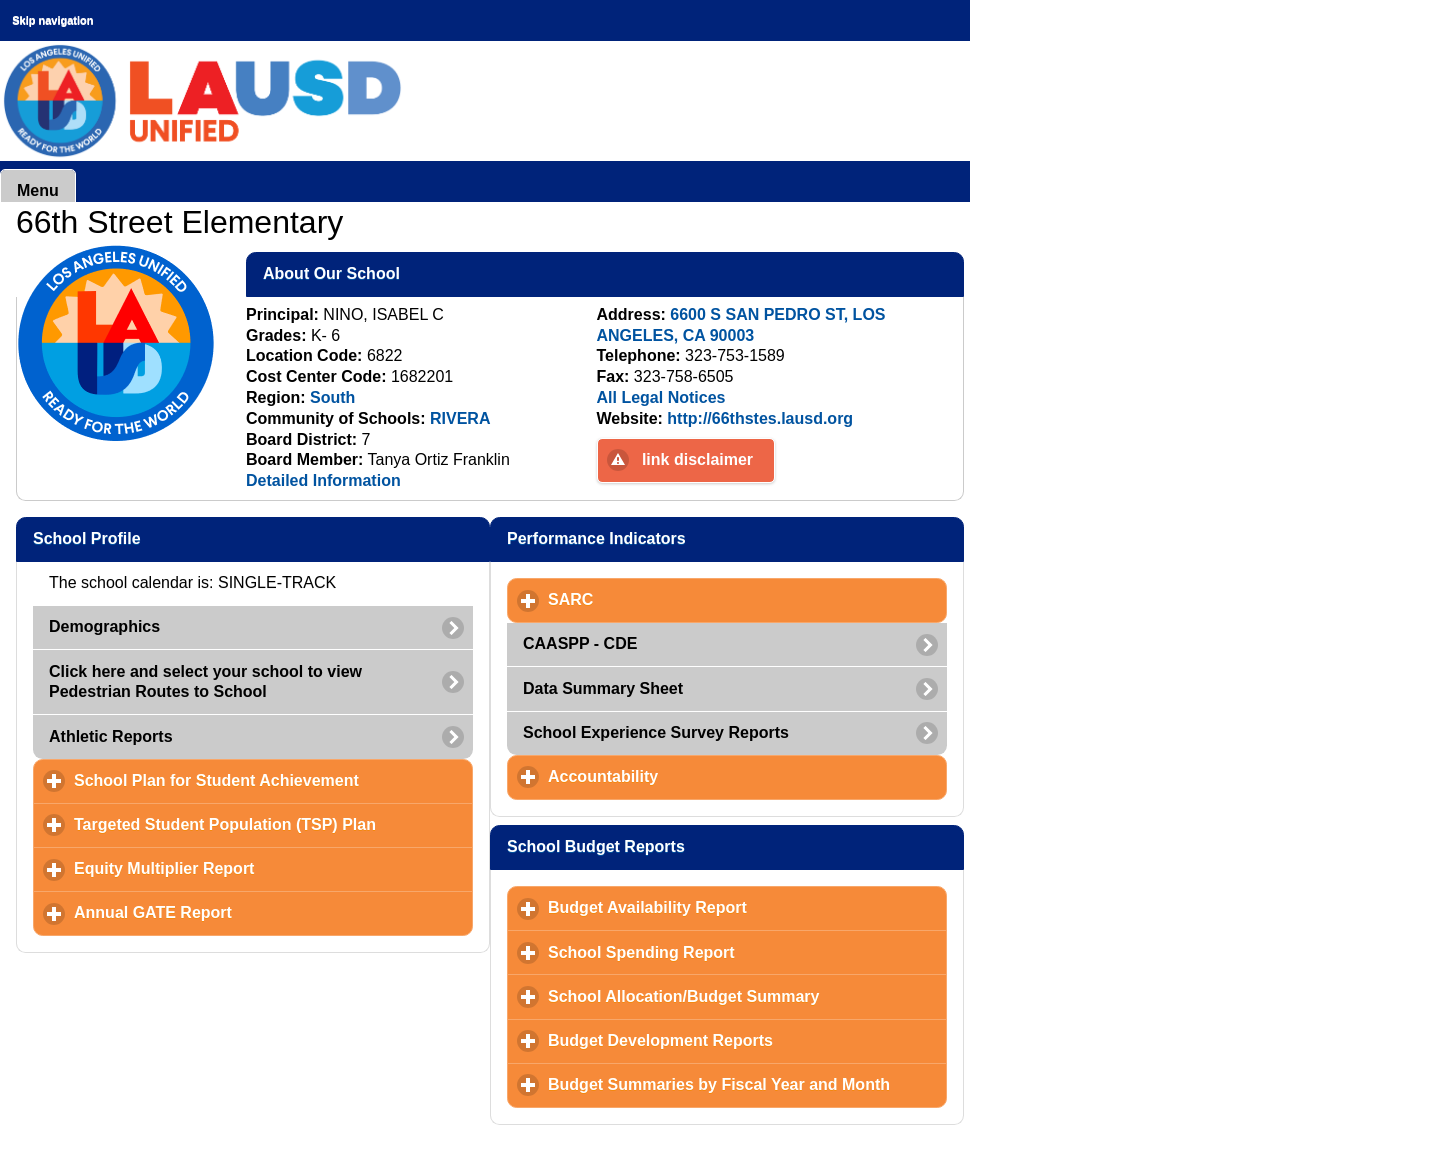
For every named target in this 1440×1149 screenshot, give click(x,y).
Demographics (104, 626)
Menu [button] (38, 190)
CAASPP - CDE (580, 643)
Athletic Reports (111, 736)
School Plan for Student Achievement (273, 780)
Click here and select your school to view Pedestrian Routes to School (205, 682)
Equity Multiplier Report (257, 868)
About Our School (429, 273)
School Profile (184, 538)
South (332, 397)
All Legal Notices (661, 397)
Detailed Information (323, 480)
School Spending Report (734, 952)
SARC (664, 599)
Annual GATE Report (246, 912)
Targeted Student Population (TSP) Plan (273, 824)
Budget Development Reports (747, 1040)
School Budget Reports (693, 846)
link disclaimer (697, 459)
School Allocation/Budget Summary (747, 996)
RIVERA (460, 418)
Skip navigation (52, 20)
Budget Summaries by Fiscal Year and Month (747, 1084)
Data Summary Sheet (603, 688)
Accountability (696, 776)
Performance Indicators (693, 538)
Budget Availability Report (741, 907)
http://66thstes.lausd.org (760, 418)
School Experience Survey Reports (656, 732)
